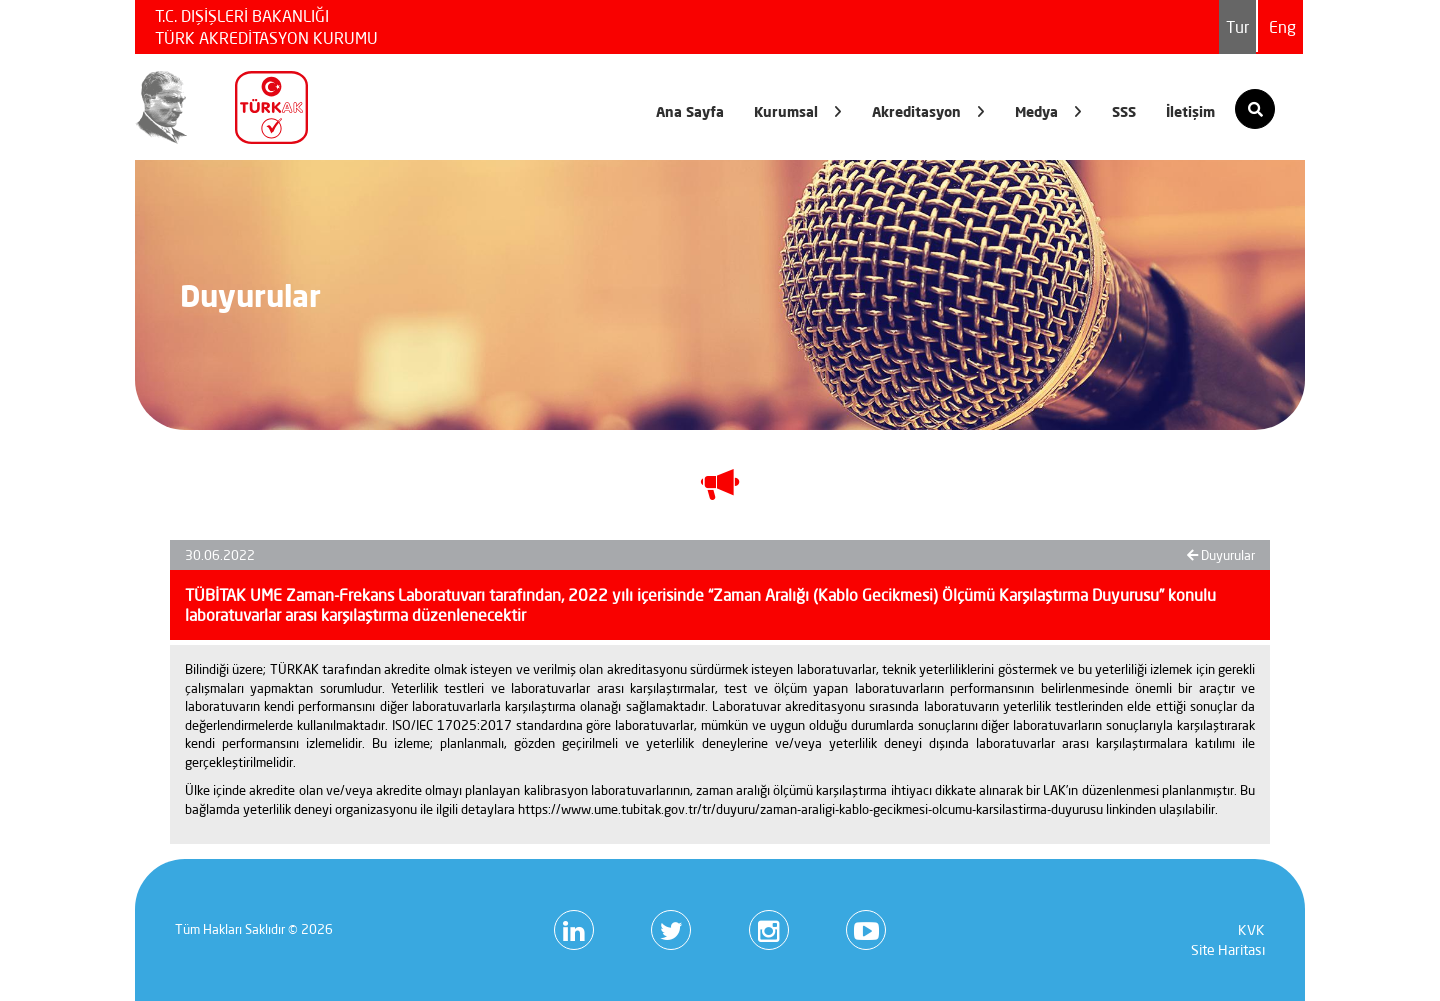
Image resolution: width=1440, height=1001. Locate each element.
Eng (1282, 27)
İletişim (1190, 111)
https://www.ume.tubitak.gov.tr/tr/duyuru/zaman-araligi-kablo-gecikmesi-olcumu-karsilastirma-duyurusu (810, 809)
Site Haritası (1228, 950)
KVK (1251, 930)
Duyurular (1221, 555)
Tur (1237, 27)
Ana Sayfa (690, 111)
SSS (1124, 111)
